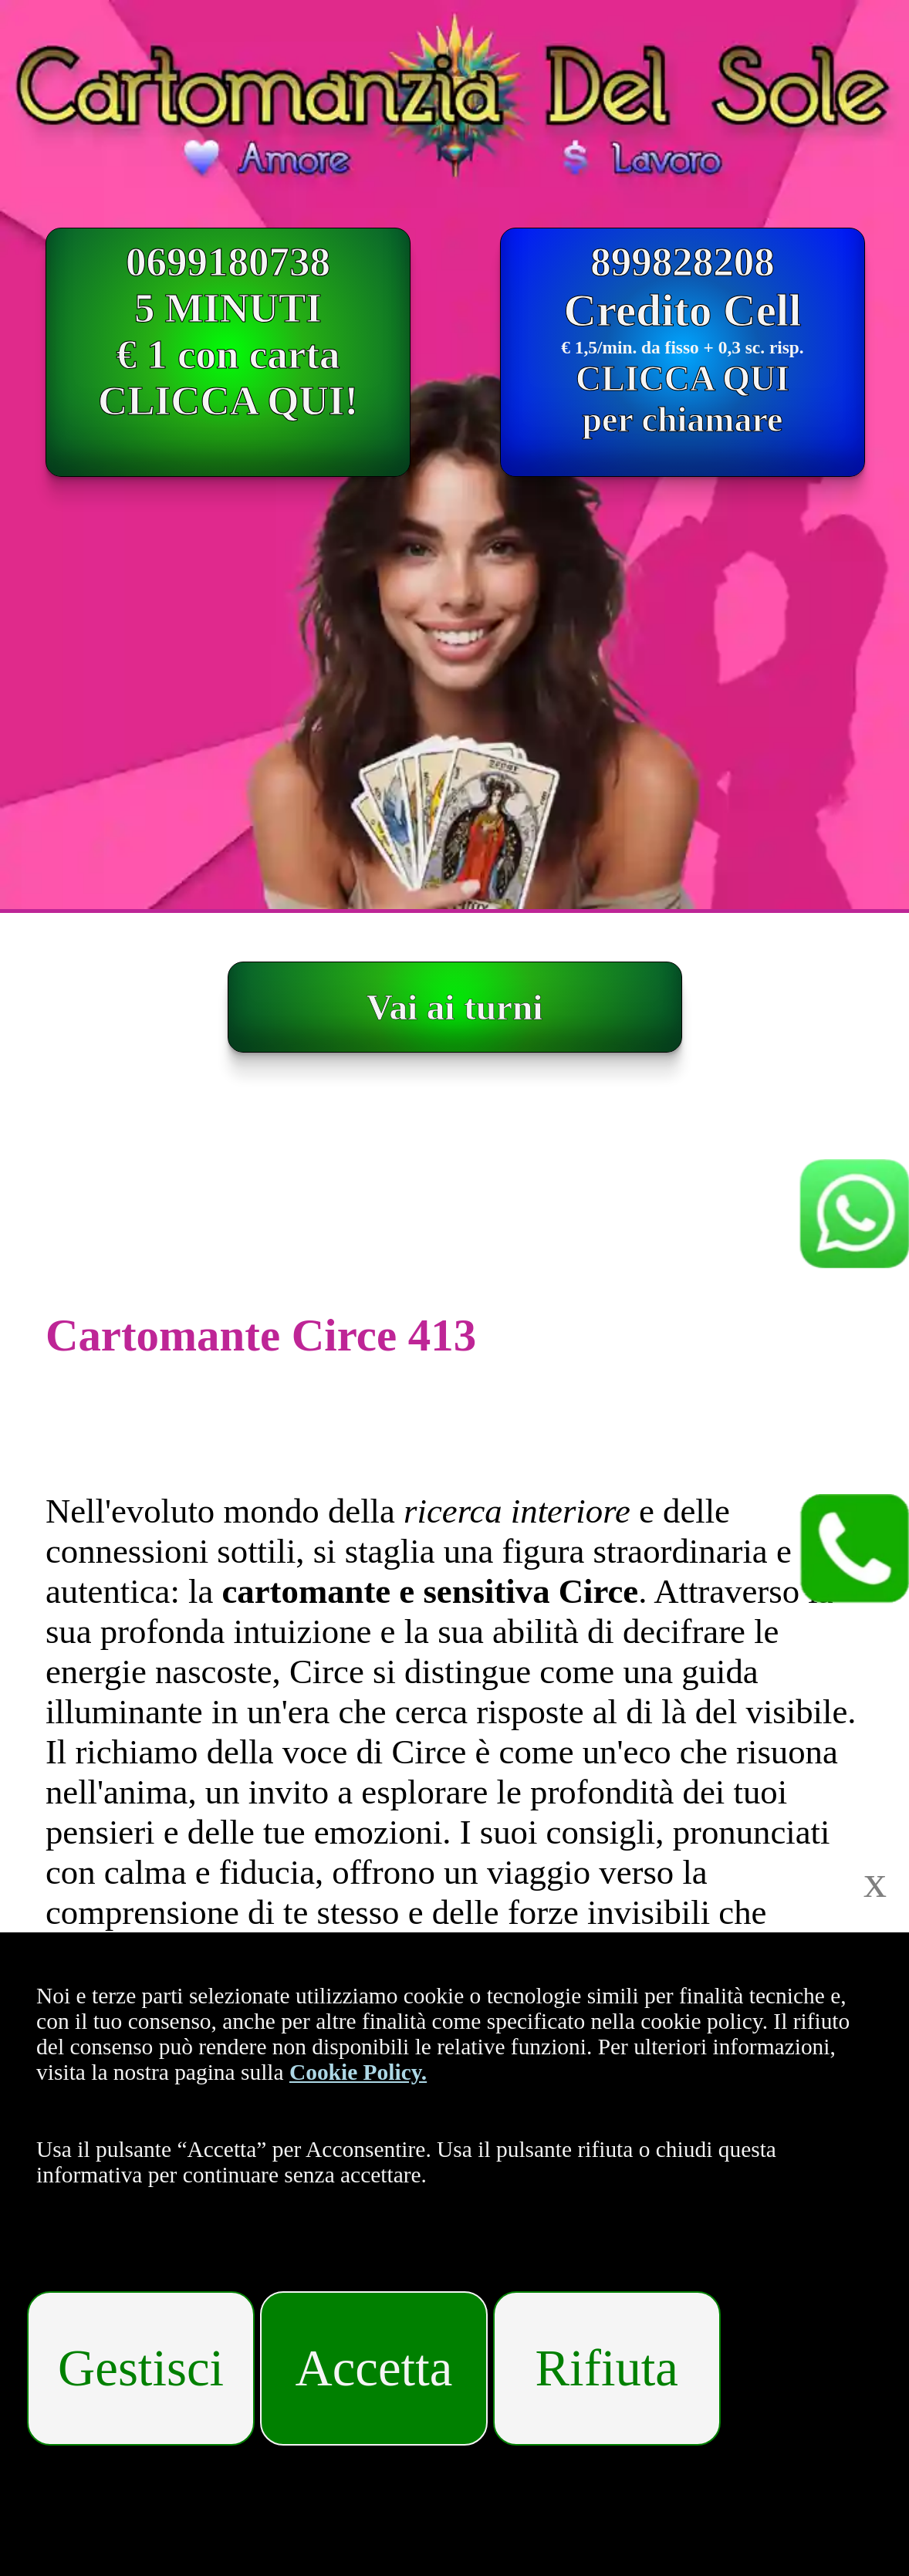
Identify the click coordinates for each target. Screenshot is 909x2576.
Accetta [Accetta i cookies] (374, 2368)
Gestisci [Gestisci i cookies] (141, 2368)
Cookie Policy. (358, 2072)
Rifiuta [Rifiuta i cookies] (607, 2368)
